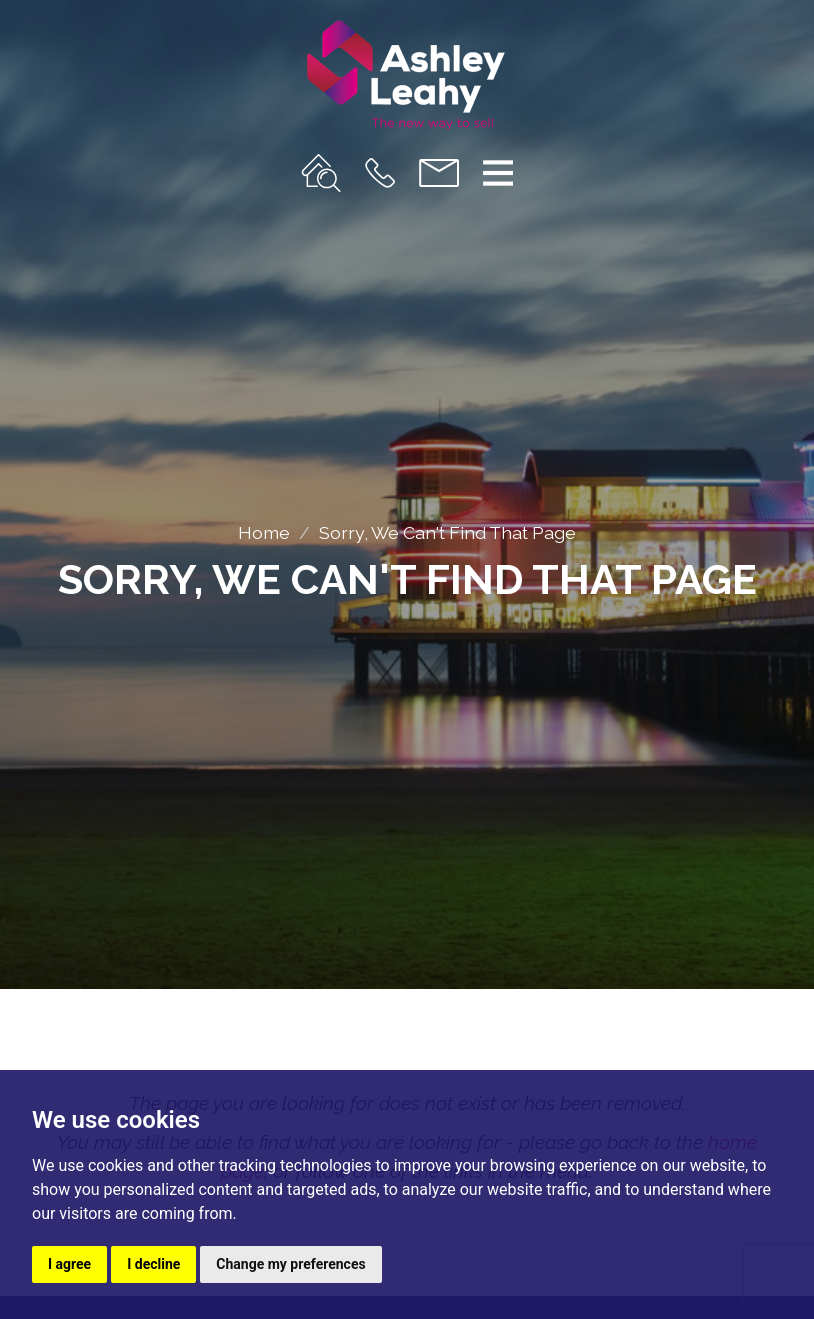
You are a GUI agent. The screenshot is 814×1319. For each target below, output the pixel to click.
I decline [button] (153, 1264)
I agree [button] (69, 1264)
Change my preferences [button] (290, 1264)
